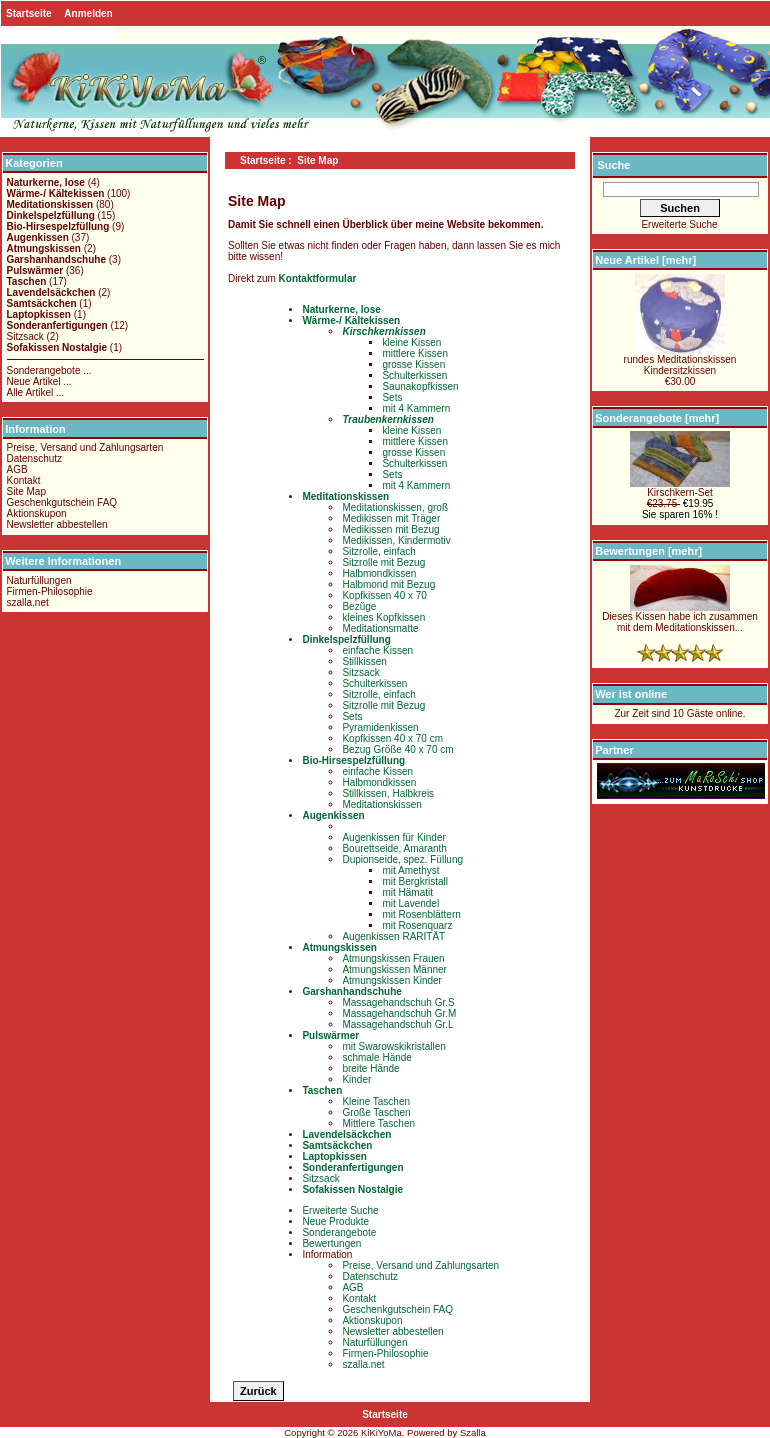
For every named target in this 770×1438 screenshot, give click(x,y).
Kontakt (24, 480)
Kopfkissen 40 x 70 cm (392, 738)
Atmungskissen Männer (394, 969)
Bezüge (359, 606)
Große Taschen (376, 1112)
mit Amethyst (410, 870)
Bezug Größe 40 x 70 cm (397, 749)
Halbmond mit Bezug (388, 584)
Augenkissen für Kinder (393, 837)
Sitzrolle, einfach (378, 551)
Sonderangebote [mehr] (657, 418)
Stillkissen (364, 661)
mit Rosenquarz (417, 925)
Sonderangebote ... (49, 370)
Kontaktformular (318, 278)
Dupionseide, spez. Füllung (402, 859)
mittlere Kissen (415, 353)
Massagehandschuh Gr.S (398, 1002)
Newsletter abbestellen (57, 524)
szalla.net (28, 602)
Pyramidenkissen (380, 727)
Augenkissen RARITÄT (393, 936)
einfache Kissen (377, 650)
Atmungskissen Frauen (393, 958)
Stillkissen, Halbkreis (388, 793)
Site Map (26, 491)
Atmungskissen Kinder (392, 980)
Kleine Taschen (376, 1101)
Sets (392, 397)
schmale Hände (376, 1057)
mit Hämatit (407, 892)
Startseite (29, 13)
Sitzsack (25, 336)
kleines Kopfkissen (383, 617)
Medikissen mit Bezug (390, 529)
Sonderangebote (339, 1232)
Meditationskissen (381, 804)
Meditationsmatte (380, 628)
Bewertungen (331, 1243)
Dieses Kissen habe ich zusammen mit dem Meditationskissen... (680, 617)
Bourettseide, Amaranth (394, 848)
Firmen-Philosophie (50, 591)
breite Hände (370, 1068)
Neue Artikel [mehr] (645, 260)
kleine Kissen (411, 342)
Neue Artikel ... (39, 381)
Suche (613, 165)
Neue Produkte (335, 1221)
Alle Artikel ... (36, 392)
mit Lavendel (410, 903)
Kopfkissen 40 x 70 (384, 595)
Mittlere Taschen (378, 1123)
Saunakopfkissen (420, 386)
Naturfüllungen (39, 580)
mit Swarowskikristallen (393, 1046)
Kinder (356, 1079)
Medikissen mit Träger (391, 518)
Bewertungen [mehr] (648, 551)
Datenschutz (35, 458)
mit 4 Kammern (416, 408)
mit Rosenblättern (421, 914)
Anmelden (88, 13)
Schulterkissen (414, 375)
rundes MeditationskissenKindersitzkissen (680, 360)
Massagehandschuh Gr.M (399, 1013)
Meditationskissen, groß (395, 507)
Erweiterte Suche (340, 1210)
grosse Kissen (413, 364)
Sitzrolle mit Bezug (383, 562)
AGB (17, 469)
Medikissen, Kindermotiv (396, 540)
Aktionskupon (37, 513)
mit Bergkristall (415, 881)
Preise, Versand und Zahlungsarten (85, 447)
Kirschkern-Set (680, 488)
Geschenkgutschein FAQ (62, 502)
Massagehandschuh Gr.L (397, 1024)
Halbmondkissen (379, 573)
